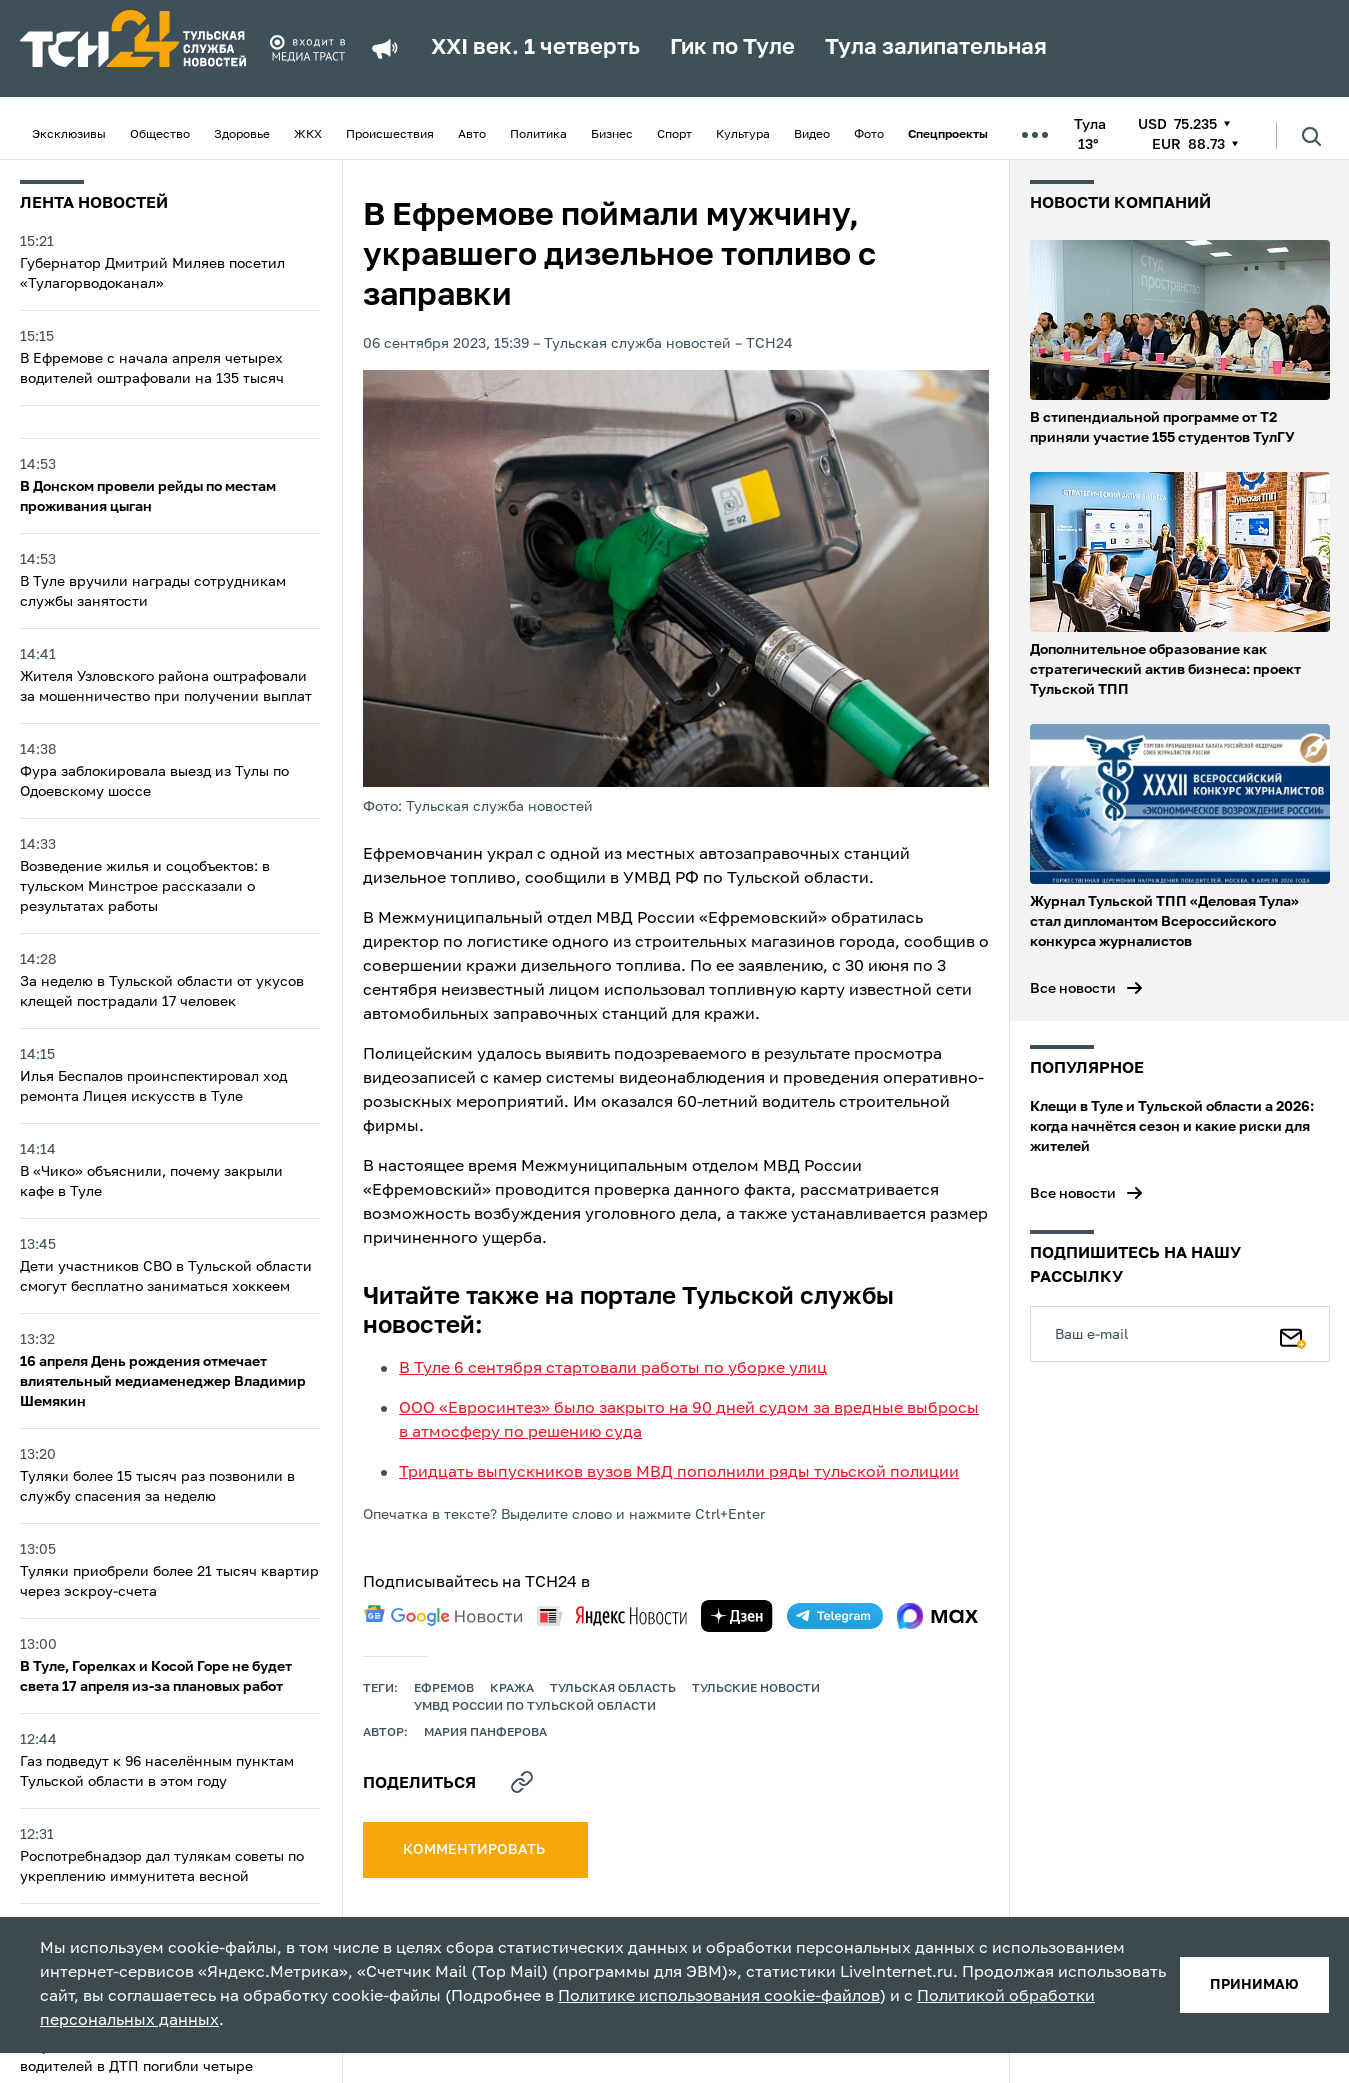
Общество (160, 135)
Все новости (1073, 989)
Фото (869, 135)
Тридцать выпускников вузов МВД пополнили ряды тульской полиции (679, 1473)
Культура (743, 135)
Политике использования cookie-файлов (719, 1997)
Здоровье (242, 135)
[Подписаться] (1293, 1334)
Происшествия (390, 135)
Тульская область (613, 1689)
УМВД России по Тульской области (535, 1707)
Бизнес (612, 135)
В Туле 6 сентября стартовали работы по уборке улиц (613, 1369)
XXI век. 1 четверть (535, 48)
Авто (472, 135)
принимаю (1254, 1985)
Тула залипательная (936, 48)
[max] (937, 1616)
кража (512, 1689)
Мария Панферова (485, 1733)
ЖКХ (308, 135)
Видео (812, 135)
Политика (538, 135)
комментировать (475, 1850)
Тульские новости (756, 1689)
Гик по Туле (732, 48)
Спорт (674, 135)
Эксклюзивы (69, 135)
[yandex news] (612, 1615)
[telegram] (835, 1616)
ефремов (444, 1689)
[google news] (443, 1616)
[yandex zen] (737, 1616)
